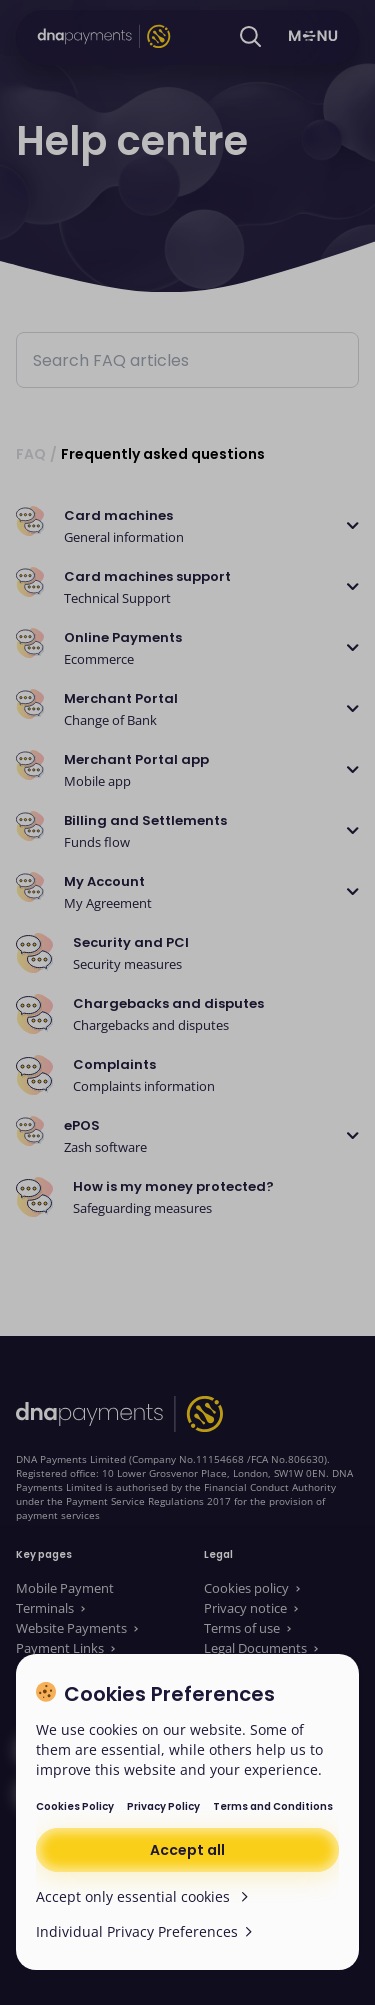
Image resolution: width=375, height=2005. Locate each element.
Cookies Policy (75, 1806)
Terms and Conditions (273, 1806)
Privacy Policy (163, 1806)
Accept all (187, 1850)
